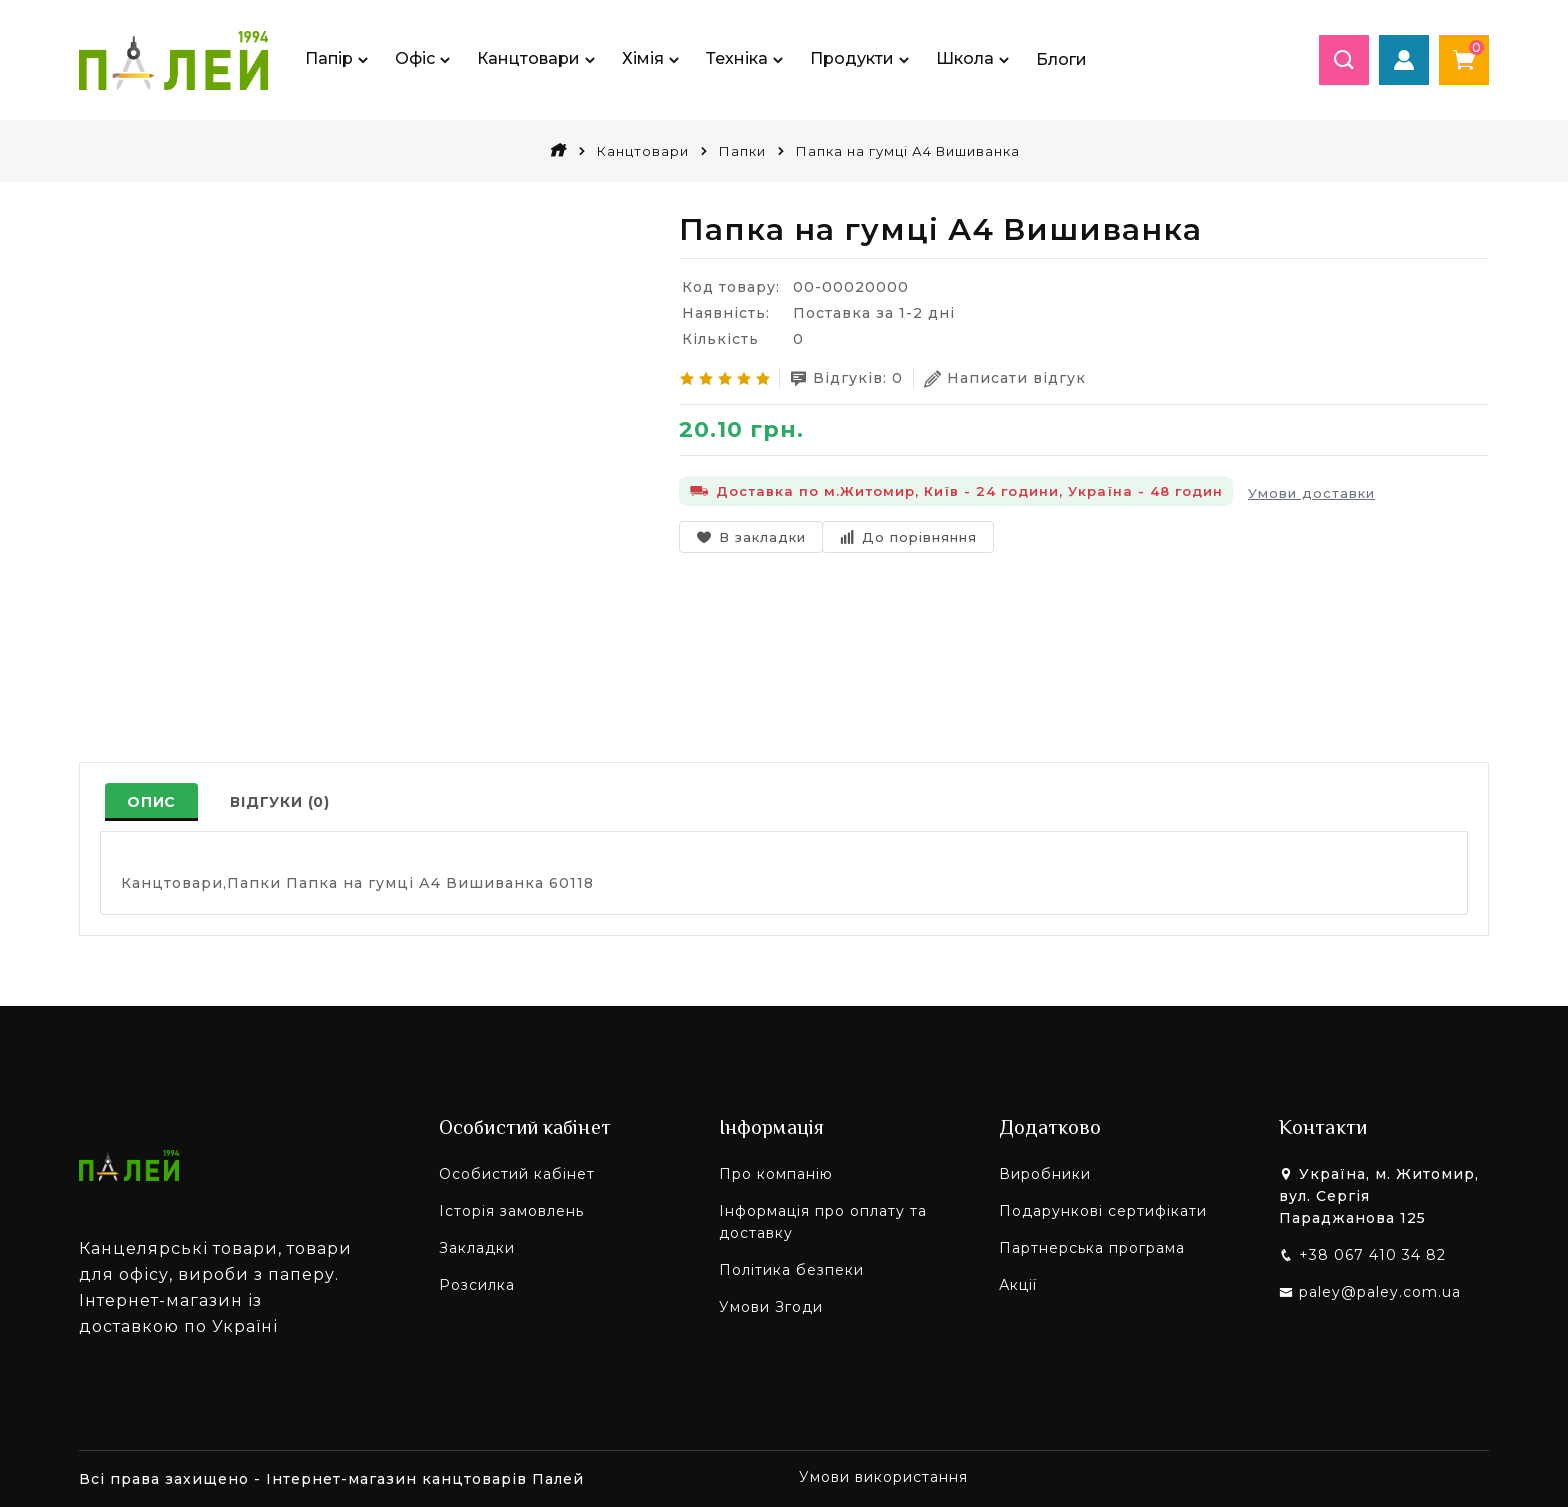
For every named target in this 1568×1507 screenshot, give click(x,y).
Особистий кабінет (517, 1174)
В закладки (751, 537)
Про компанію (776, 1174)
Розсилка (477, 1285)
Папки (742, 151)
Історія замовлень (511, 1211)
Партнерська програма (1092, 1248)
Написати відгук (1005, 378)
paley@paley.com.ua (1380, 1292)
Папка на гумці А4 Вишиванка (908, 151)
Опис (151, 802)
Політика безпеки (791, 1270)
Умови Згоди (771, 1307)
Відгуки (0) (280, 802)
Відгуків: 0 (846, 378)
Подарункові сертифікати (1103, 1211)
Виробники (1045, 1174)
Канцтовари (643, 151)
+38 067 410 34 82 (1372, 1255)
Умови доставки (1311, 493)
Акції (1018, 1285)
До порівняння (908, 537)
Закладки (477, 1248)
